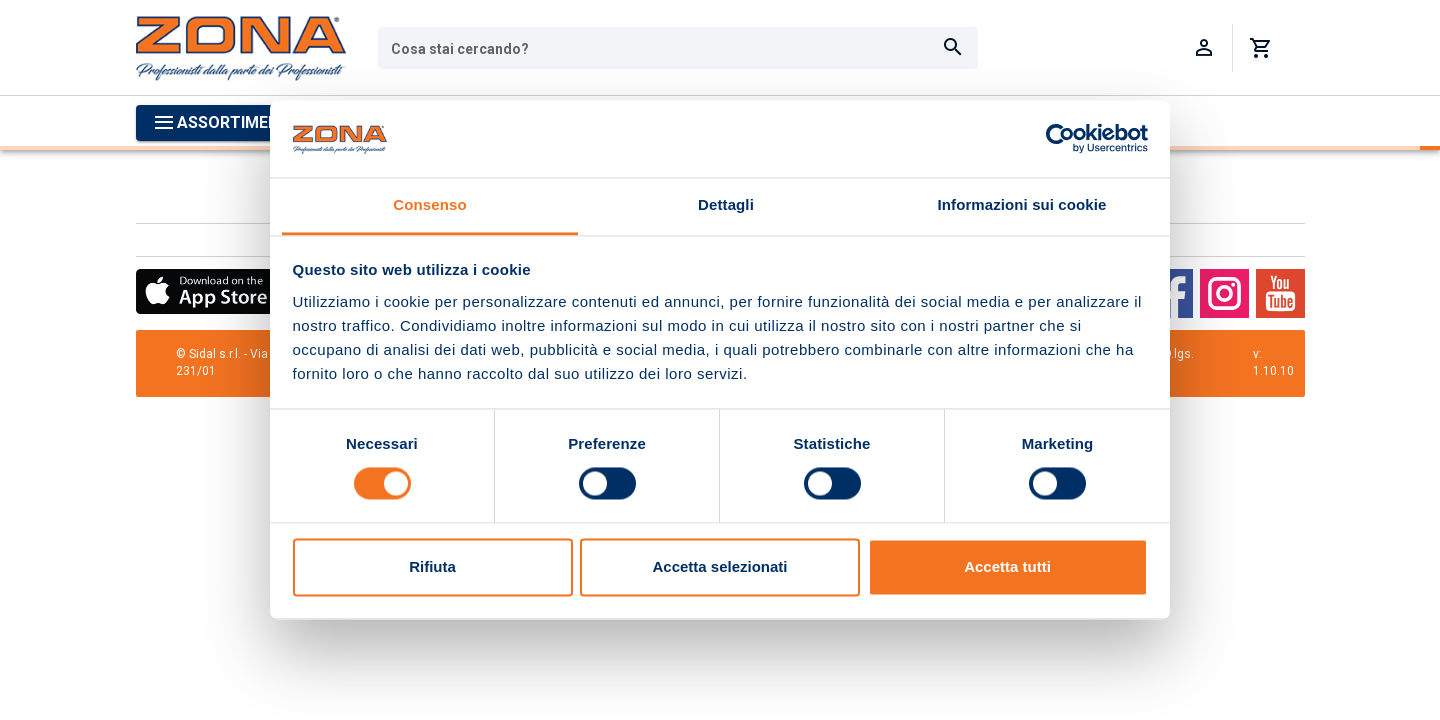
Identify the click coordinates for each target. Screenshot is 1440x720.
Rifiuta (432, 566)
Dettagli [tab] (726, 204)
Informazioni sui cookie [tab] (1022, 204)
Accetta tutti (1007, 566)
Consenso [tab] (429, 204)
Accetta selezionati (719, 566)
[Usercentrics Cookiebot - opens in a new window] (1060, 139)
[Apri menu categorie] (227, 123)
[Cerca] (953, 48)
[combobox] (678, 48)
